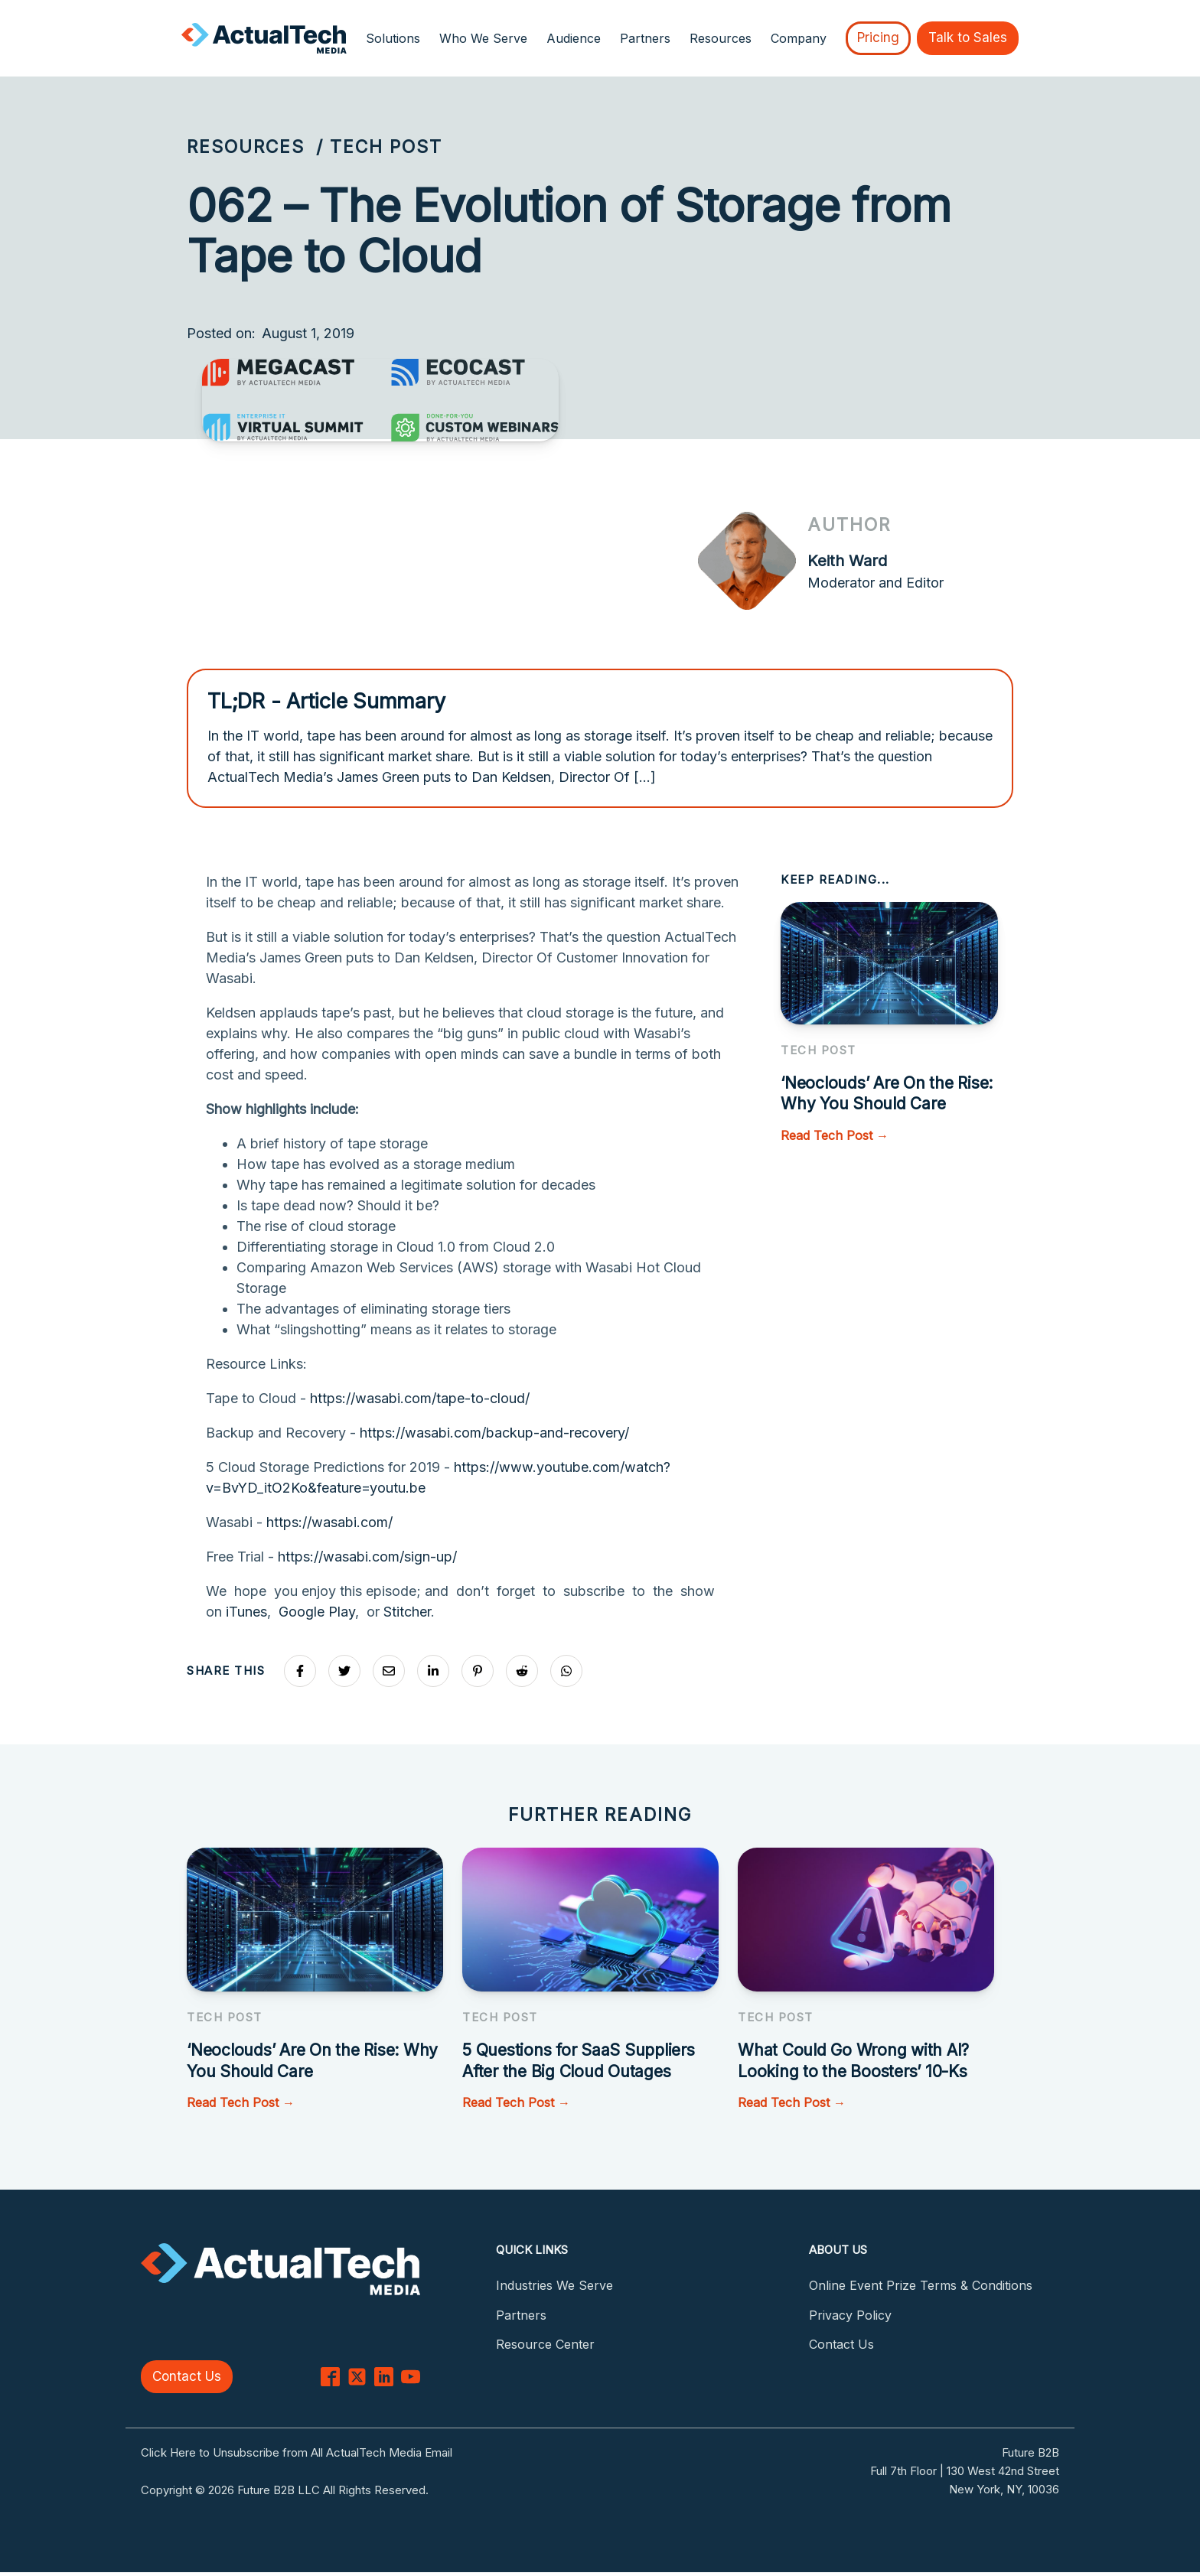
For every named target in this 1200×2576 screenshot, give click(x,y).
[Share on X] (344, 1671)
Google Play (317, 1612)
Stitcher (407, 1612)
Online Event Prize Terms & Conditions (920, 2285)
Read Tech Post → (835, 1135)
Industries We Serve (554, 2285)
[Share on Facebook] (300, 1671)
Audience (573, 38)
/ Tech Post (379, 147)
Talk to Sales (967, 37)
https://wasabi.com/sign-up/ (367, 1557)
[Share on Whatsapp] (566, 1671)
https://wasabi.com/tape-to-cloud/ (420, 1398)
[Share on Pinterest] (477, 1671)
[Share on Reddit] (522, 1671)
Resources (246, 147)
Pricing (878, 37)
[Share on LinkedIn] (433, 1671)
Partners (645, 38)
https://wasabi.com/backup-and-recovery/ (494, 1433)
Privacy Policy (850, 2315)
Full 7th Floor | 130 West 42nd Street (964, 2471)
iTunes (246, 1612)
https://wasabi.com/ (329, 1522)
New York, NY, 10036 (1004, 2489)
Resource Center (545, 2344)
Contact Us (186, 2376)
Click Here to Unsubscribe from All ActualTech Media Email (296, 2452)
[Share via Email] (389, 1671)
